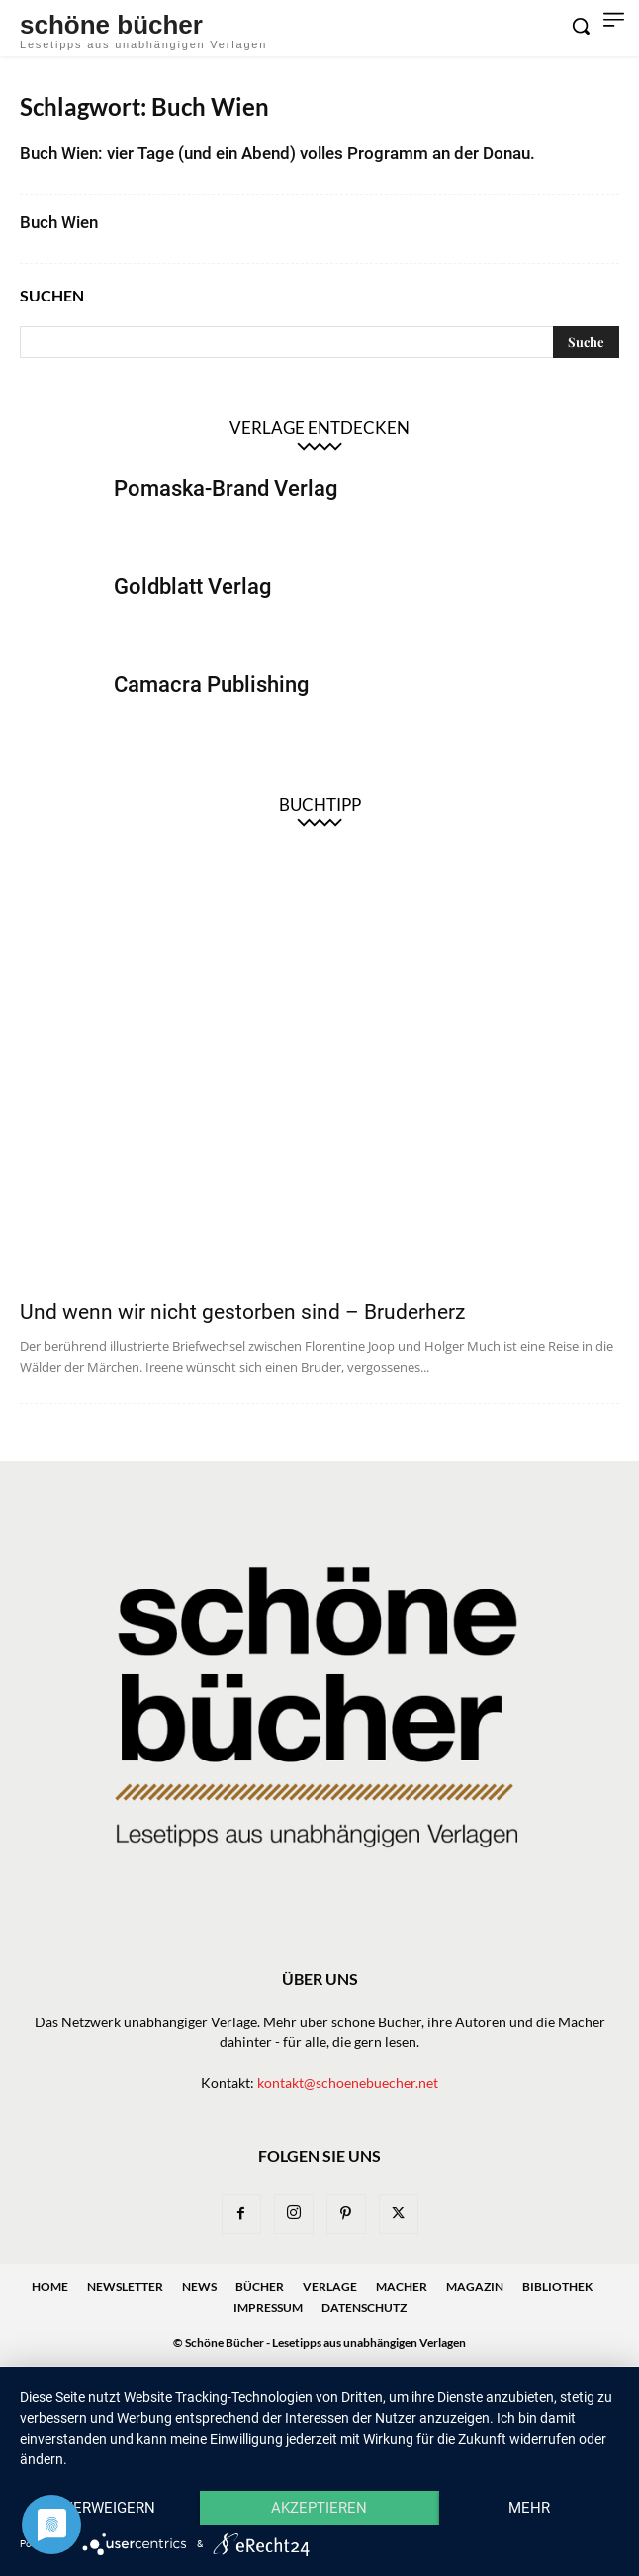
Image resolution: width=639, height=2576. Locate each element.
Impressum (268, 2307)
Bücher (259, 2286)
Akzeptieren (319, 2508)
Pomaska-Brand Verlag (225, 488)
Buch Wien (59, 222)
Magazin (474, 2286)
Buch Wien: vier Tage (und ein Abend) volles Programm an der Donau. (277, 153)
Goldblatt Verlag (192, 586)
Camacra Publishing (211, 684)
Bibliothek (557, 2286)
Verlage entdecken (319, 427)
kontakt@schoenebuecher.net (347, 2082)
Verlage (330, 2286)
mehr (529, 2508)
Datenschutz (364, 2307)
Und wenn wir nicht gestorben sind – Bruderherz (242, 1312)
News (199, 2286)
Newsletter (125, 2286)
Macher (401, 2286)
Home (50, 2286)
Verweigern (109, 2508)
